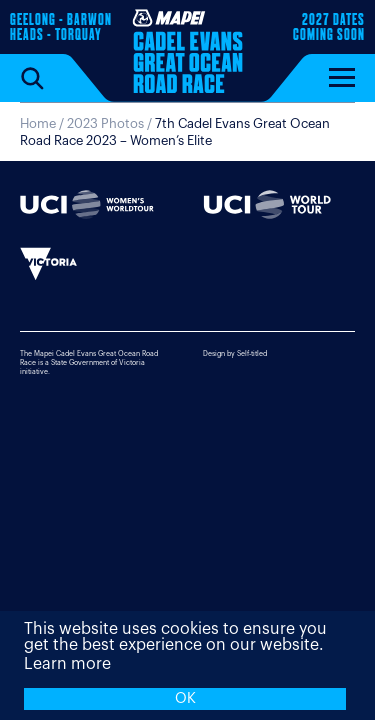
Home (38, 123)
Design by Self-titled (235, 353)
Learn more (67, 664)
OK (185, 698)
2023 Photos (105, 123)
